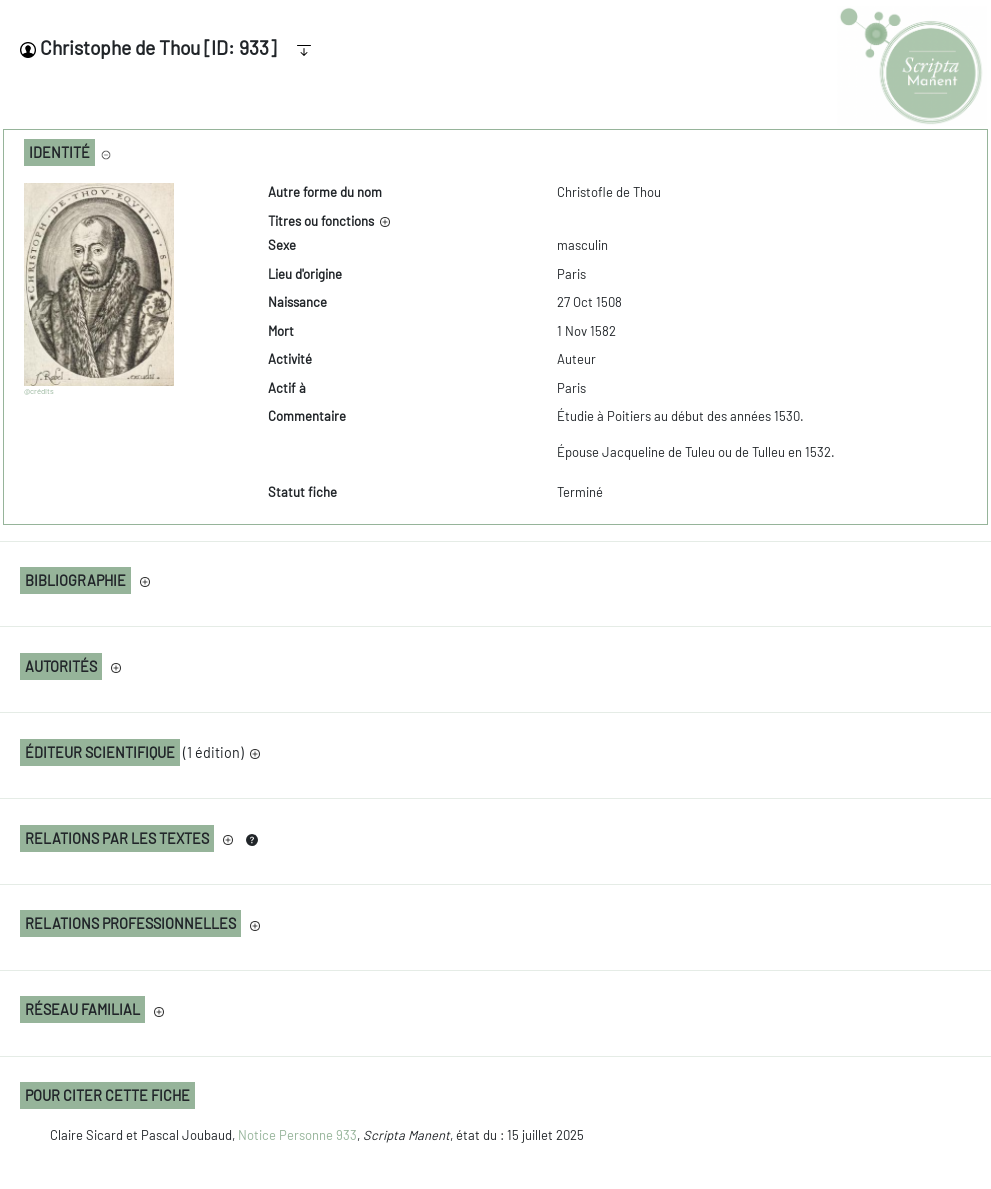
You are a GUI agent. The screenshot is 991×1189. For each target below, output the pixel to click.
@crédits (39, 391)
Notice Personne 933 (297, 1135)
